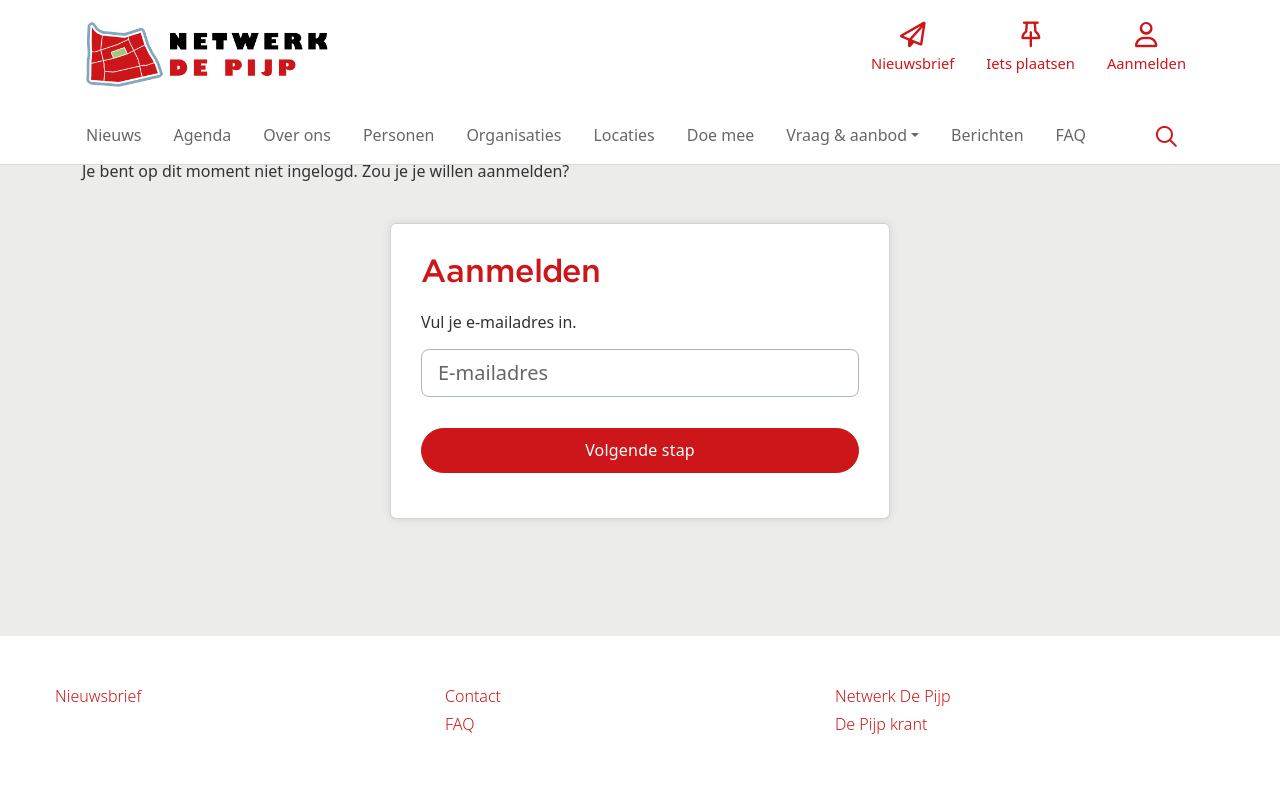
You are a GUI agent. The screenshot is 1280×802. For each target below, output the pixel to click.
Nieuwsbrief (98, 696)
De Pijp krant (881, 724)
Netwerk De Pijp (893, 696)
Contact (473, 696)
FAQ (459, 724)
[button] (113, 135)
